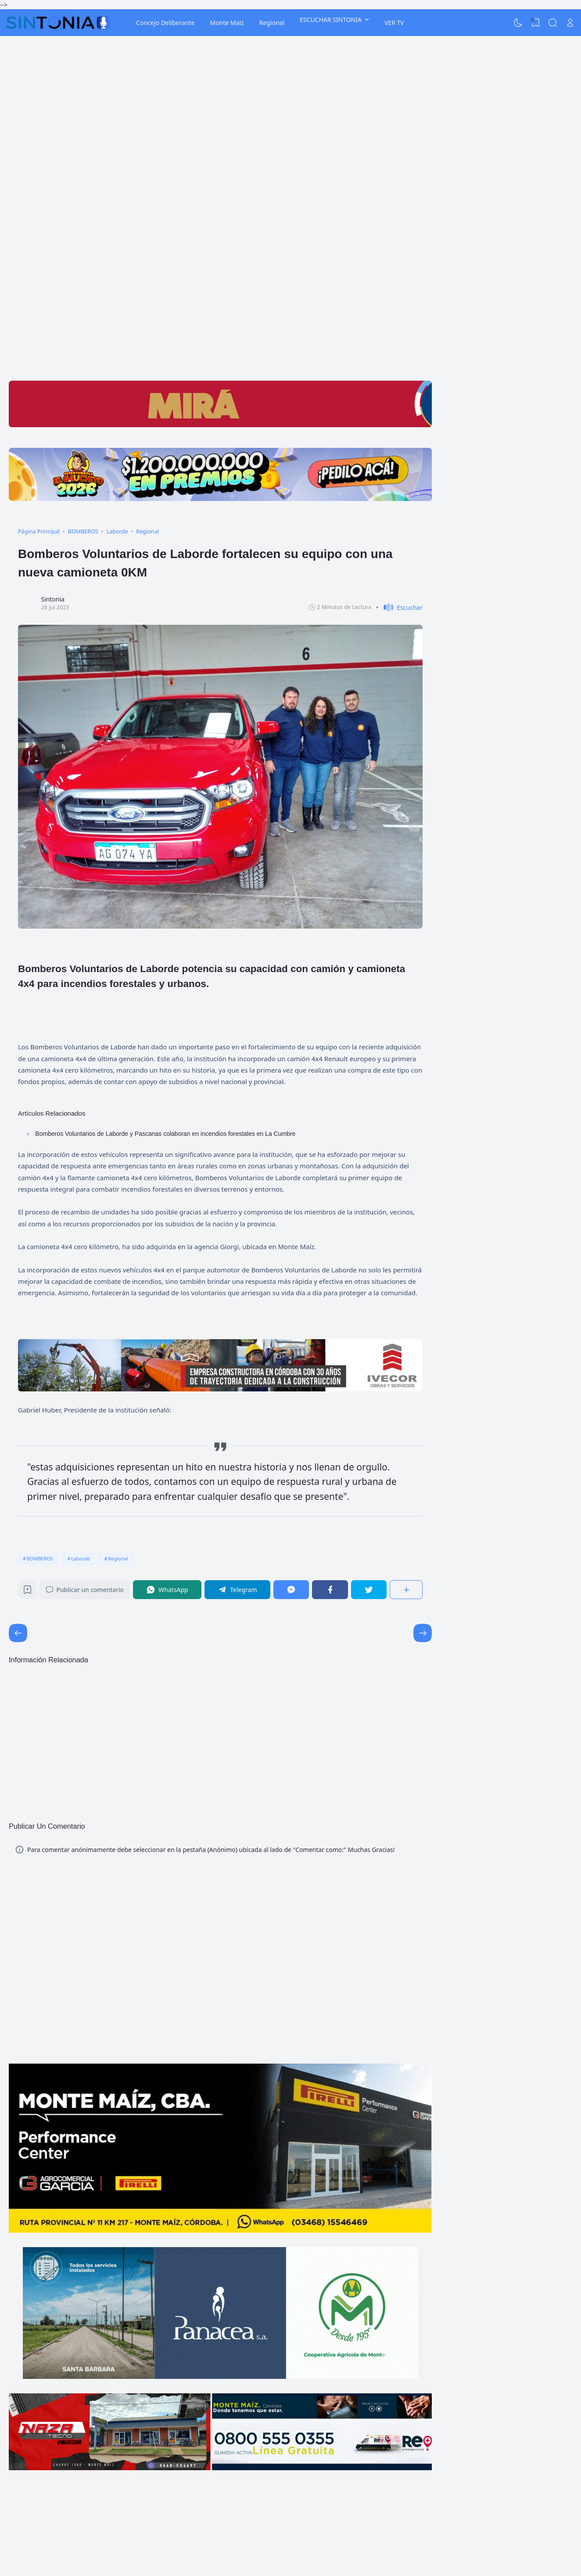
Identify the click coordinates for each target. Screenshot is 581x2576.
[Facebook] (330, 1589)
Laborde (80, 1558)
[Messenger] (291, 1589)
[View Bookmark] (535, 23)
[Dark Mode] (518, 23)
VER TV (394, 22)
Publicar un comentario (85, 1589)
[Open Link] (570, 23)
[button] (399, 607)
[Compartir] (406, 1589)
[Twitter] (369, 1589)
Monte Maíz (227, 22)
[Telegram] (237, 1589)
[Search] (553, 23)
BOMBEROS (40, 1558)
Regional (271, 22)
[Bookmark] (27, 1592)
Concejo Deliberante (165, 22)
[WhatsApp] (167, 1589)
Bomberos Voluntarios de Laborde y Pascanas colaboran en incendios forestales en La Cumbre (165, 1133)
